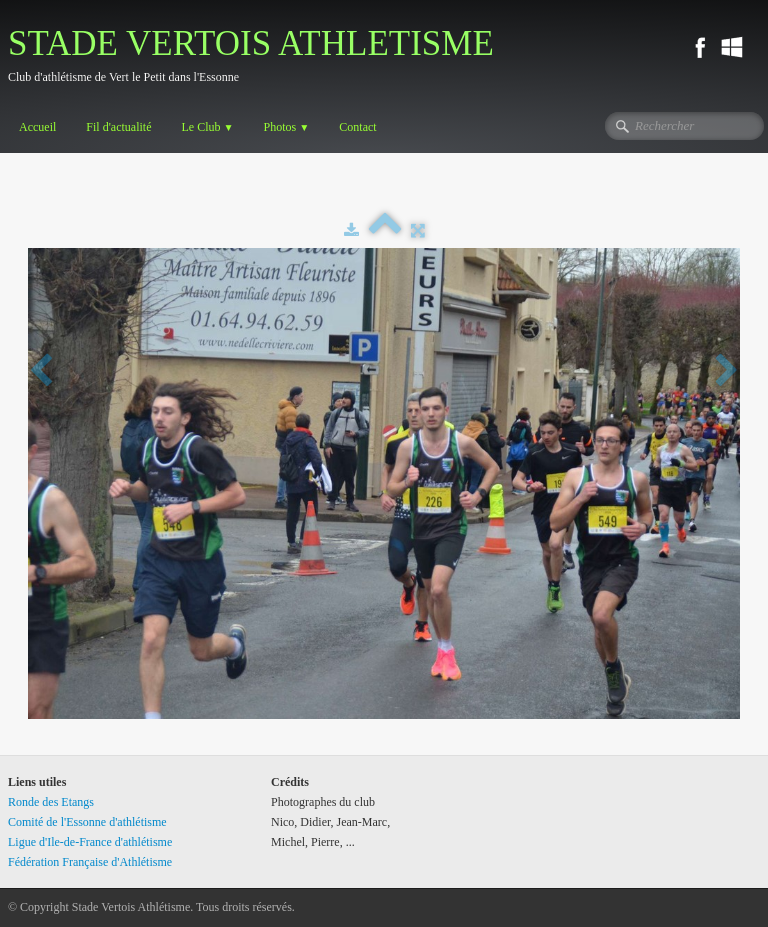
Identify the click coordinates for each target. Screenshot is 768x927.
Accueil (37, 127)
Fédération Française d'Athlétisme (90, 862)
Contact (357, 127)
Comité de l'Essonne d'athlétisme (87, 822)
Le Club (207, 127)
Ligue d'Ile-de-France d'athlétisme (90, 842)
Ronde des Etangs (51, 802)
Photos (287, 127)
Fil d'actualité (118, 127)
